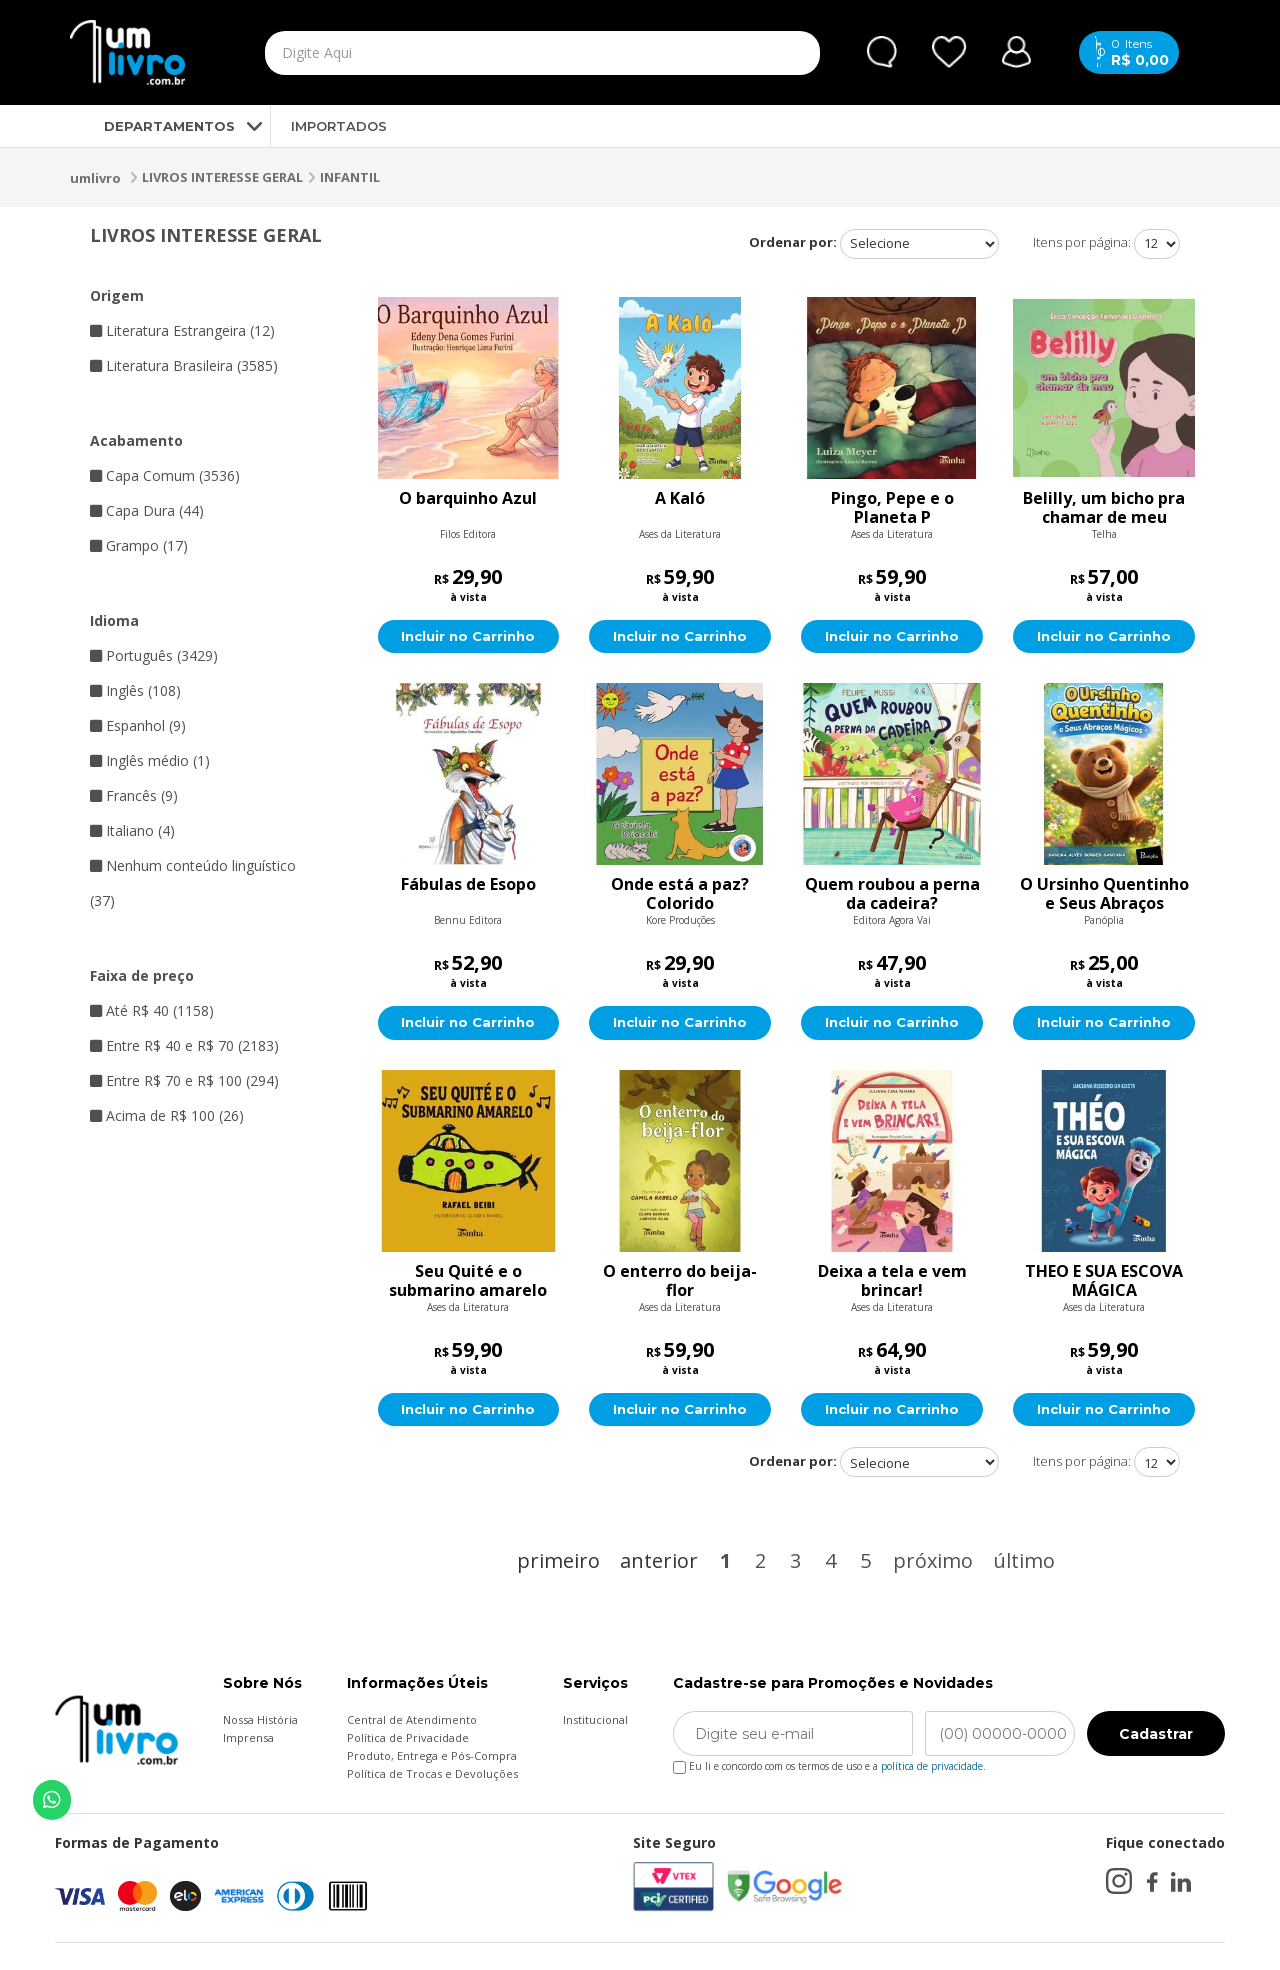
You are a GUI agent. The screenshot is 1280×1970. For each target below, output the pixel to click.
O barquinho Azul (468, 499)
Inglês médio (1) (150, 760)
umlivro (95, 178)
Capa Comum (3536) (165, 475)
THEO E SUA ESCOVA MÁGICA (1104, 1282)
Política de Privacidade (408, 1739)
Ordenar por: (793, 242)
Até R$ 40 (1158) (152, 1010)
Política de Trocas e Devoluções (432, 1775)
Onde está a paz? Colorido (680, 895)
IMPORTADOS (339, 126)
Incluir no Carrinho (468, 637)
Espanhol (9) (138, 725)
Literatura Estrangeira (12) (182, 330)
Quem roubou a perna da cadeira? (892, 895)
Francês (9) (134, 795)
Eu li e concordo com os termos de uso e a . (829, 1764)
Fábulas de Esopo (468, 886)
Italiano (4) (132, 830)
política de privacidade (932, 1768)
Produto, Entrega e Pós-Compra (432, 1757)
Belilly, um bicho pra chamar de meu (1104, 508)
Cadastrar (1156, 1736)
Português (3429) (154, 655)
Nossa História (260, 1721)
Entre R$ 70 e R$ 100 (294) (184, 1080)
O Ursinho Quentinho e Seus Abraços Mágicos (1104, 895)
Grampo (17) (139, 545)
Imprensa (248, 1739)
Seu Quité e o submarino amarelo (468, 1282)
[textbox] (496, 53)
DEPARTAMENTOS (152, 126)
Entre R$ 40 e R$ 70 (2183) (184, 1045)
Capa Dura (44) (147, 510)
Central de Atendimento (412, 1721)
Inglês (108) (135, 690)
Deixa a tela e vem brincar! (892, 1282)
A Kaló (680, 499)
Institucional (595, 1721)
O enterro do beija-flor (680, 1282)
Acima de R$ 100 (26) (167, 1115)
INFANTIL (350, 177)
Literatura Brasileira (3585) (184, 365)
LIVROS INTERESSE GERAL (222, 177)
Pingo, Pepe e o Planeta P (892, 508)
